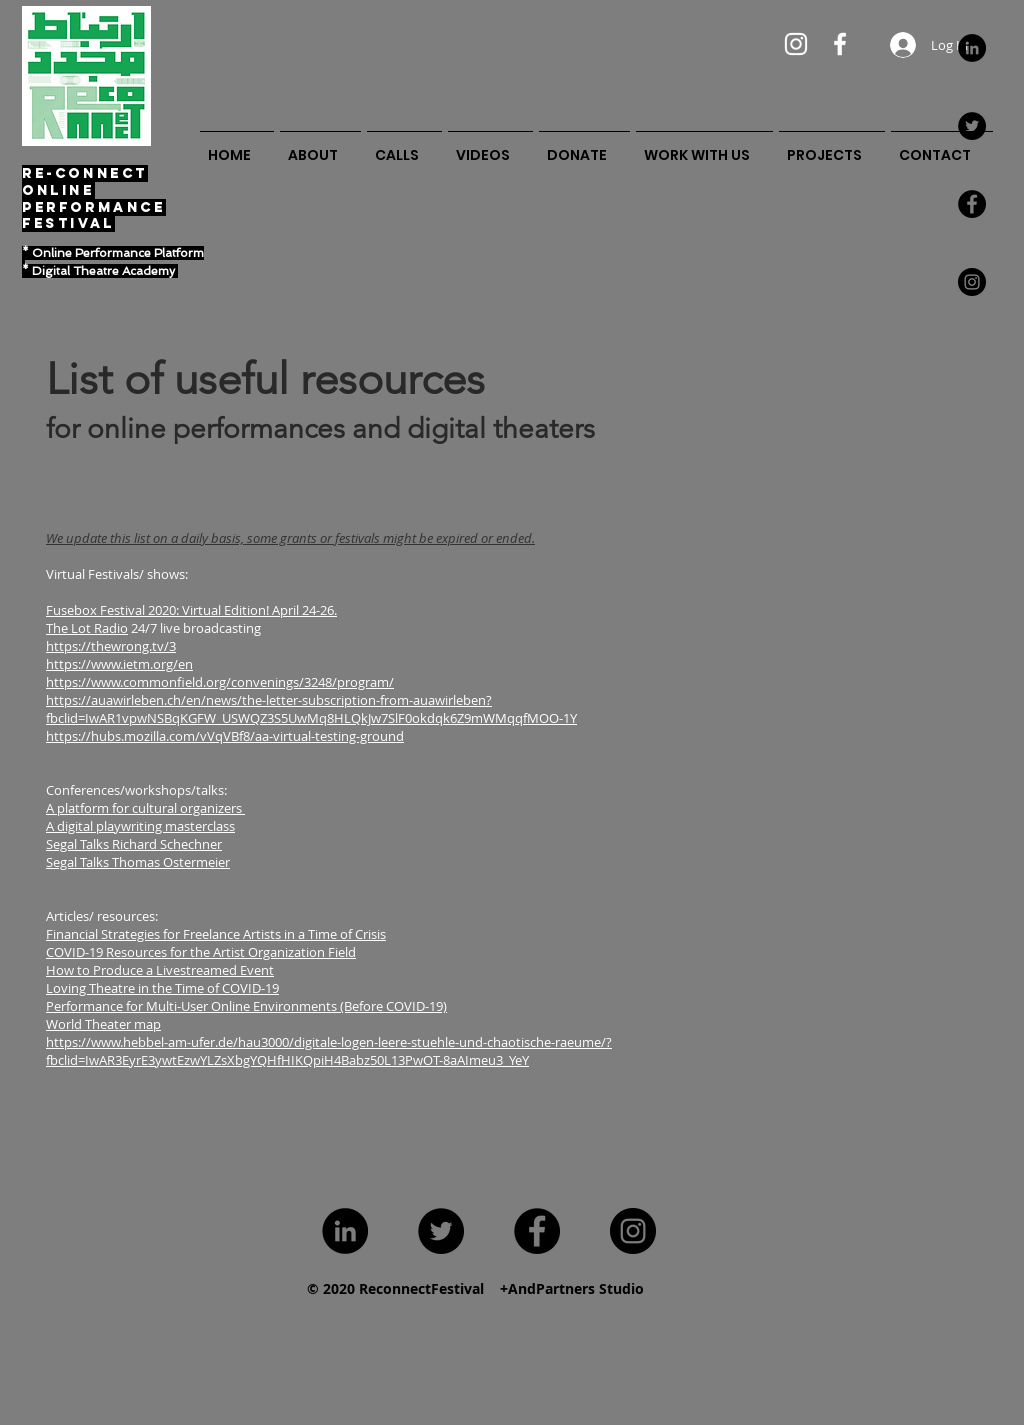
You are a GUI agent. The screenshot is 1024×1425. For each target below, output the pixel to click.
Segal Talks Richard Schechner (134, 844)
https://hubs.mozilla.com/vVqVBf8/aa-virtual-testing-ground (225, 736)
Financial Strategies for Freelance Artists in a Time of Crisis (216, 934)
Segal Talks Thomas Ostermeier (138, 862)
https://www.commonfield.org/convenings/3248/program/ (220, 682)
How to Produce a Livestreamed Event (160, 970)
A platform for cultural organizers (145, 808)
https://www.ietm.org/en (119, 664)
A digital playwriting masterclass (140, 826)
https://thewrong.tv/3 (111, 646)
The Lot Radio (87, 628)
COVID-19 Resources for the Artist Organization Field (201, 952)
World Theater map (103, 1024)
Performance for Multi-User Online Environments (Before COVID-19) (246, 1006)
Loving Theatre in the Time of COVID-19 (162, 988)
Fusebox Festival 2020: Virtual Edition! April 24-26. (191, 610)
